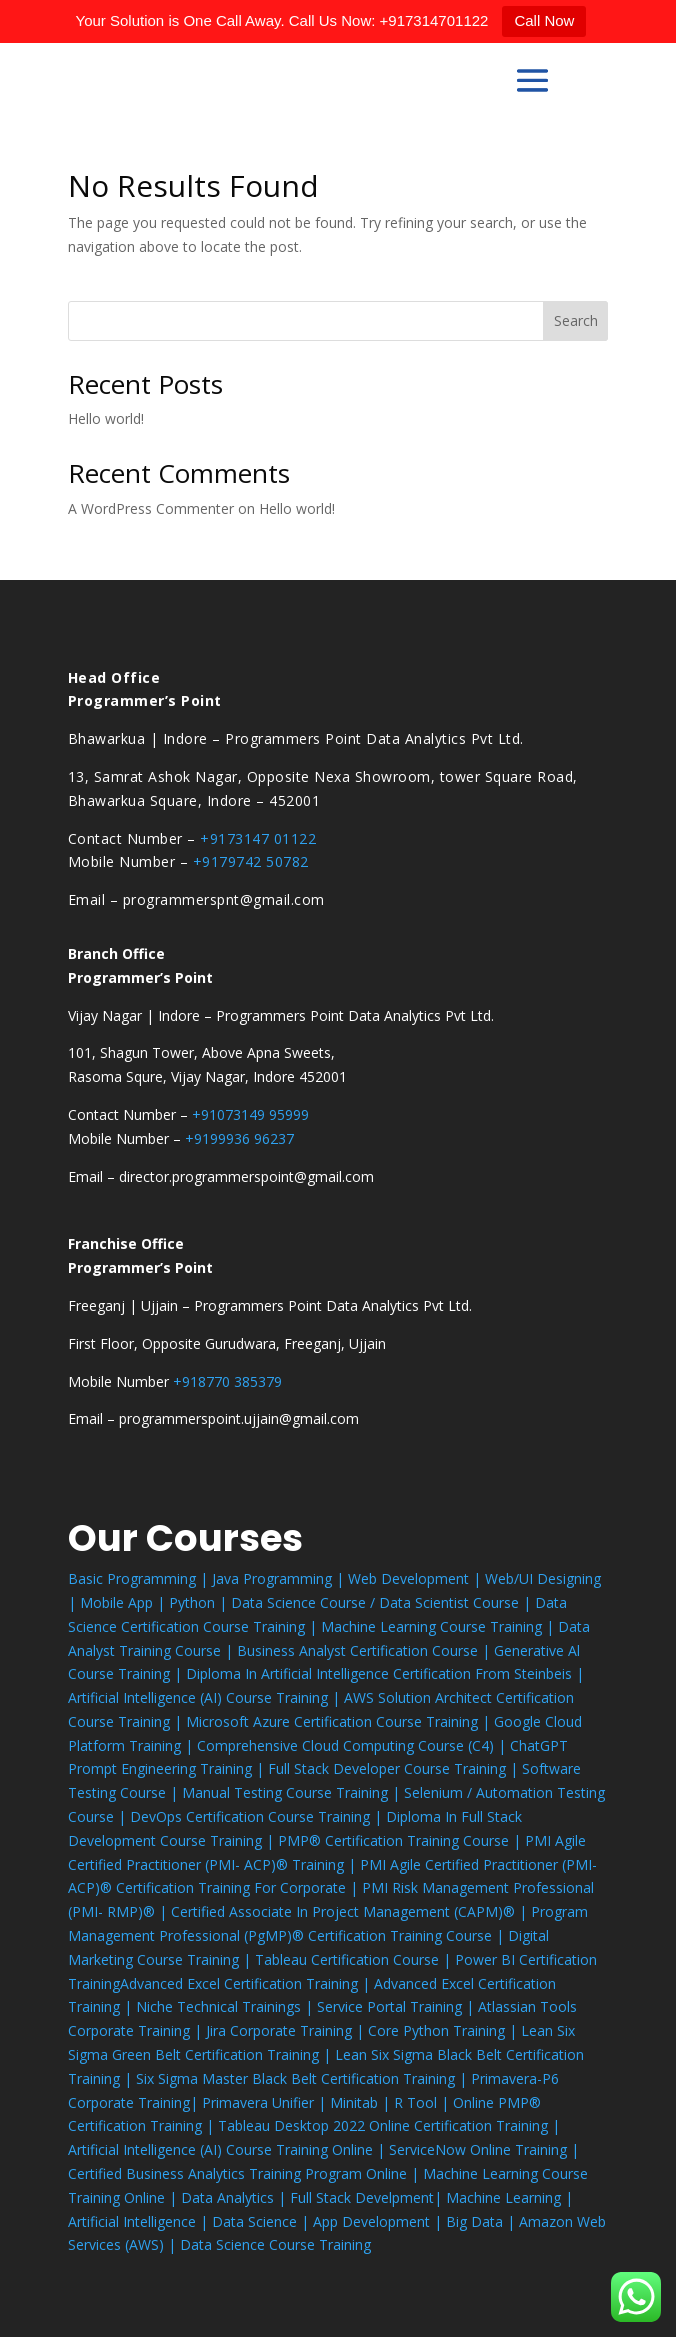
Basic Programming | (140, 1578)
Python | (200, 1602)
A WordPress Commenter (151, 508)
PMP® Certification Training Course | (401, 1840)
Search (576, 320)
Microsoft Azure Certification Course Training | (340, 1721)
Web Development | (416, 1578)
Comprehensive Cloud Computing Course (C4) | (353, 1745)
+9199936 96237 (239, 1138)
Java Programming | (280, 1578)
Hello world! (106, 418)
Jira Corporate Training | (287, 2030)
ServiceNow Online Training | (484, 2149)
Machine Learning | (509, 2197)
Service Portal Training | (397, 2006)
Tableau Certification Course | (355, 1959)
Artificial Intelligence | (140, 2221)
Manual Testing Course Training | (293, 1792)
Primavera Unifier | (266, 2102)
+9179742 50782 (251, 861)
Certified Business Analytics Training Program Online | (245, 2173)
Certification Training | (299, 1983)
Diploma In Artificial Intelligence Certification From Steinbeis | (385, 1673)
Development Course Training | (173, 1840)
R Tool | (423, 2102)
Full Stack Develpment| (368, 2197)
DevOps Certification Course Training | (258, 1816)
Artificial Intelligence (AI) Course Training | (206, 1697)
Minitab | (362, 2102)
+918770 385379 (227, 1381)
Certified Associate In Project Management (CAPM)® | (351, 1911)
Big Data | (482, 2221)
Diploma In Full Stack (454, 1816)
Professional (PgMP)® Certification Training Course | (333, 1935)
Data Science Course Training (275, 2244)
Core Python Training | (444, 2030)
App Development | (379, 2221)
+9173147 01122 (258, 838)
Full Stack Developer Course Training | (395, 1768)
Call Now (544, 20)
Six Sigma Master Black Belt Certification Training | (303, 2078)
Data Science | (262, 2221)
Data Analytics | (235, 2197)
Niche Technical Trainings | (226, 2006)
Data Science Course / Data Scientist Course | (383, 1602)
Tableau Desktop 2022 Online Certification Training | (389, 2125)
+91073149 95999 (250, 1114)
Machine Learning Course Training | (439, 1626)
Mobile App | (124, 1602)
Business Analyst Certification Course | (365, 1650)
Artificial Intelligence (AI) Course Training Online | (228, 2149)
